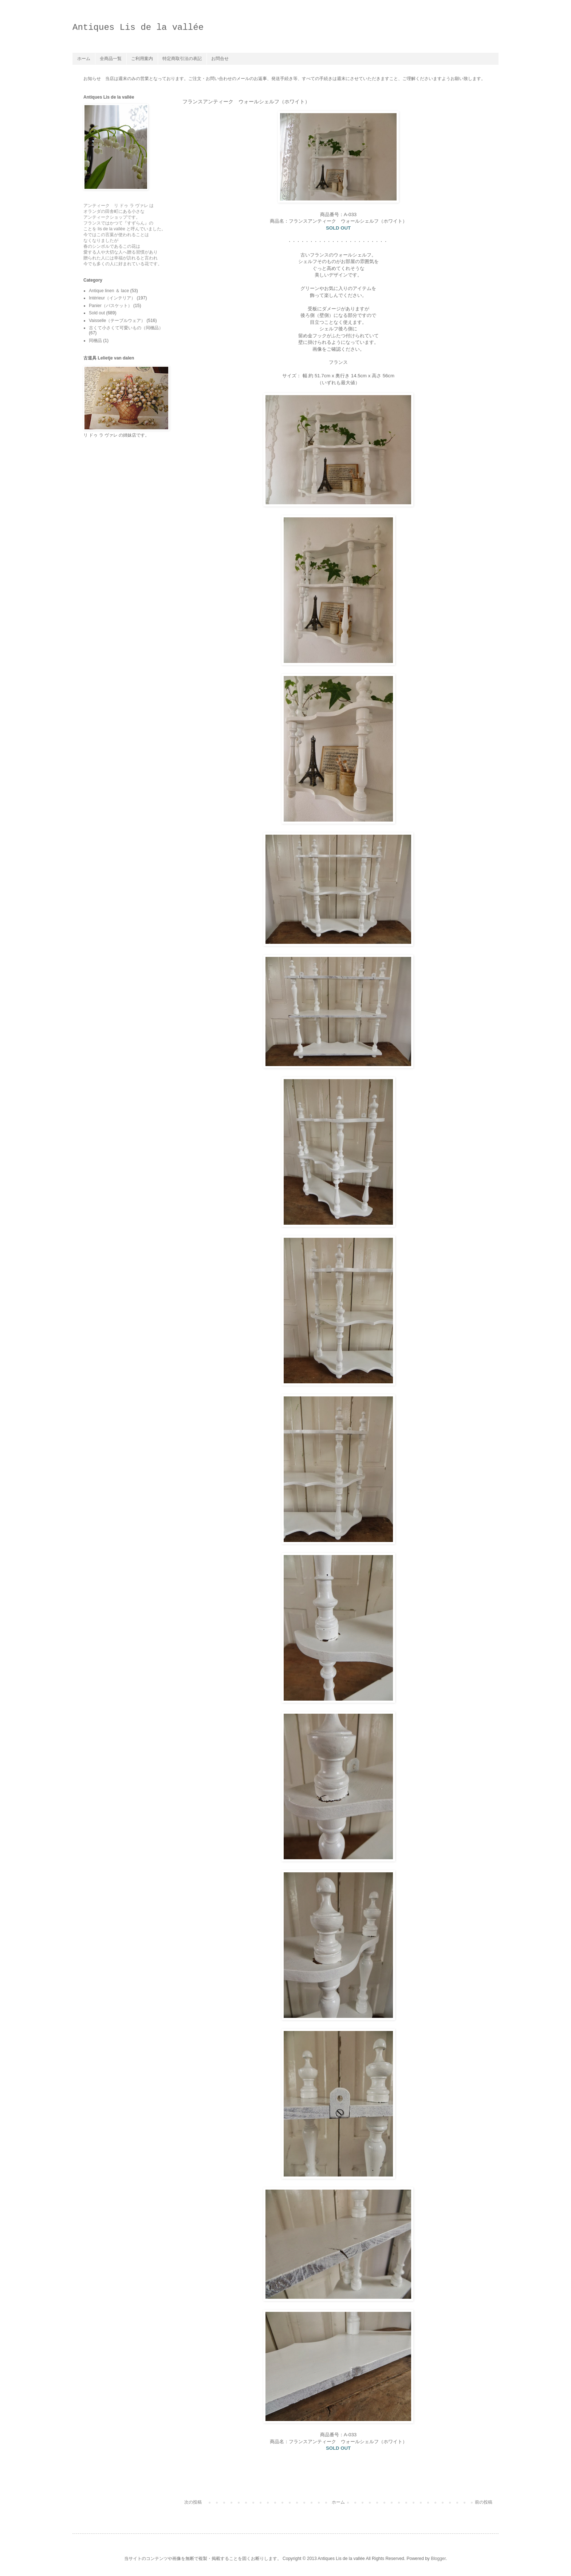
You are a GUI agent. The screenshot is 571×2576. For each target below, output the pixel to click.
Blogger (438, 2558)
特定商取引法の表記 (182, 58)
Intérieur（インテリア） (112, 298)
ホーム (83, 58)
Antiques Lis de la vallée (138, 27)
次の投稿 (193, 2502)
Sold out (97, 312)
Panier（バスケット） (110, 305)
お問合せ (220, 58)
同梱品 (95, 340)
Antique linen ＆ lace (109, 290)
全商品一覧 (111, 58)
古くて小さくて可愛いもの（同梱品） (126, 327)
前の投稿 (483, 2502)
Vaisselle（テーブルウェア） (117, 320)
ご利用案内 (142, 58)
